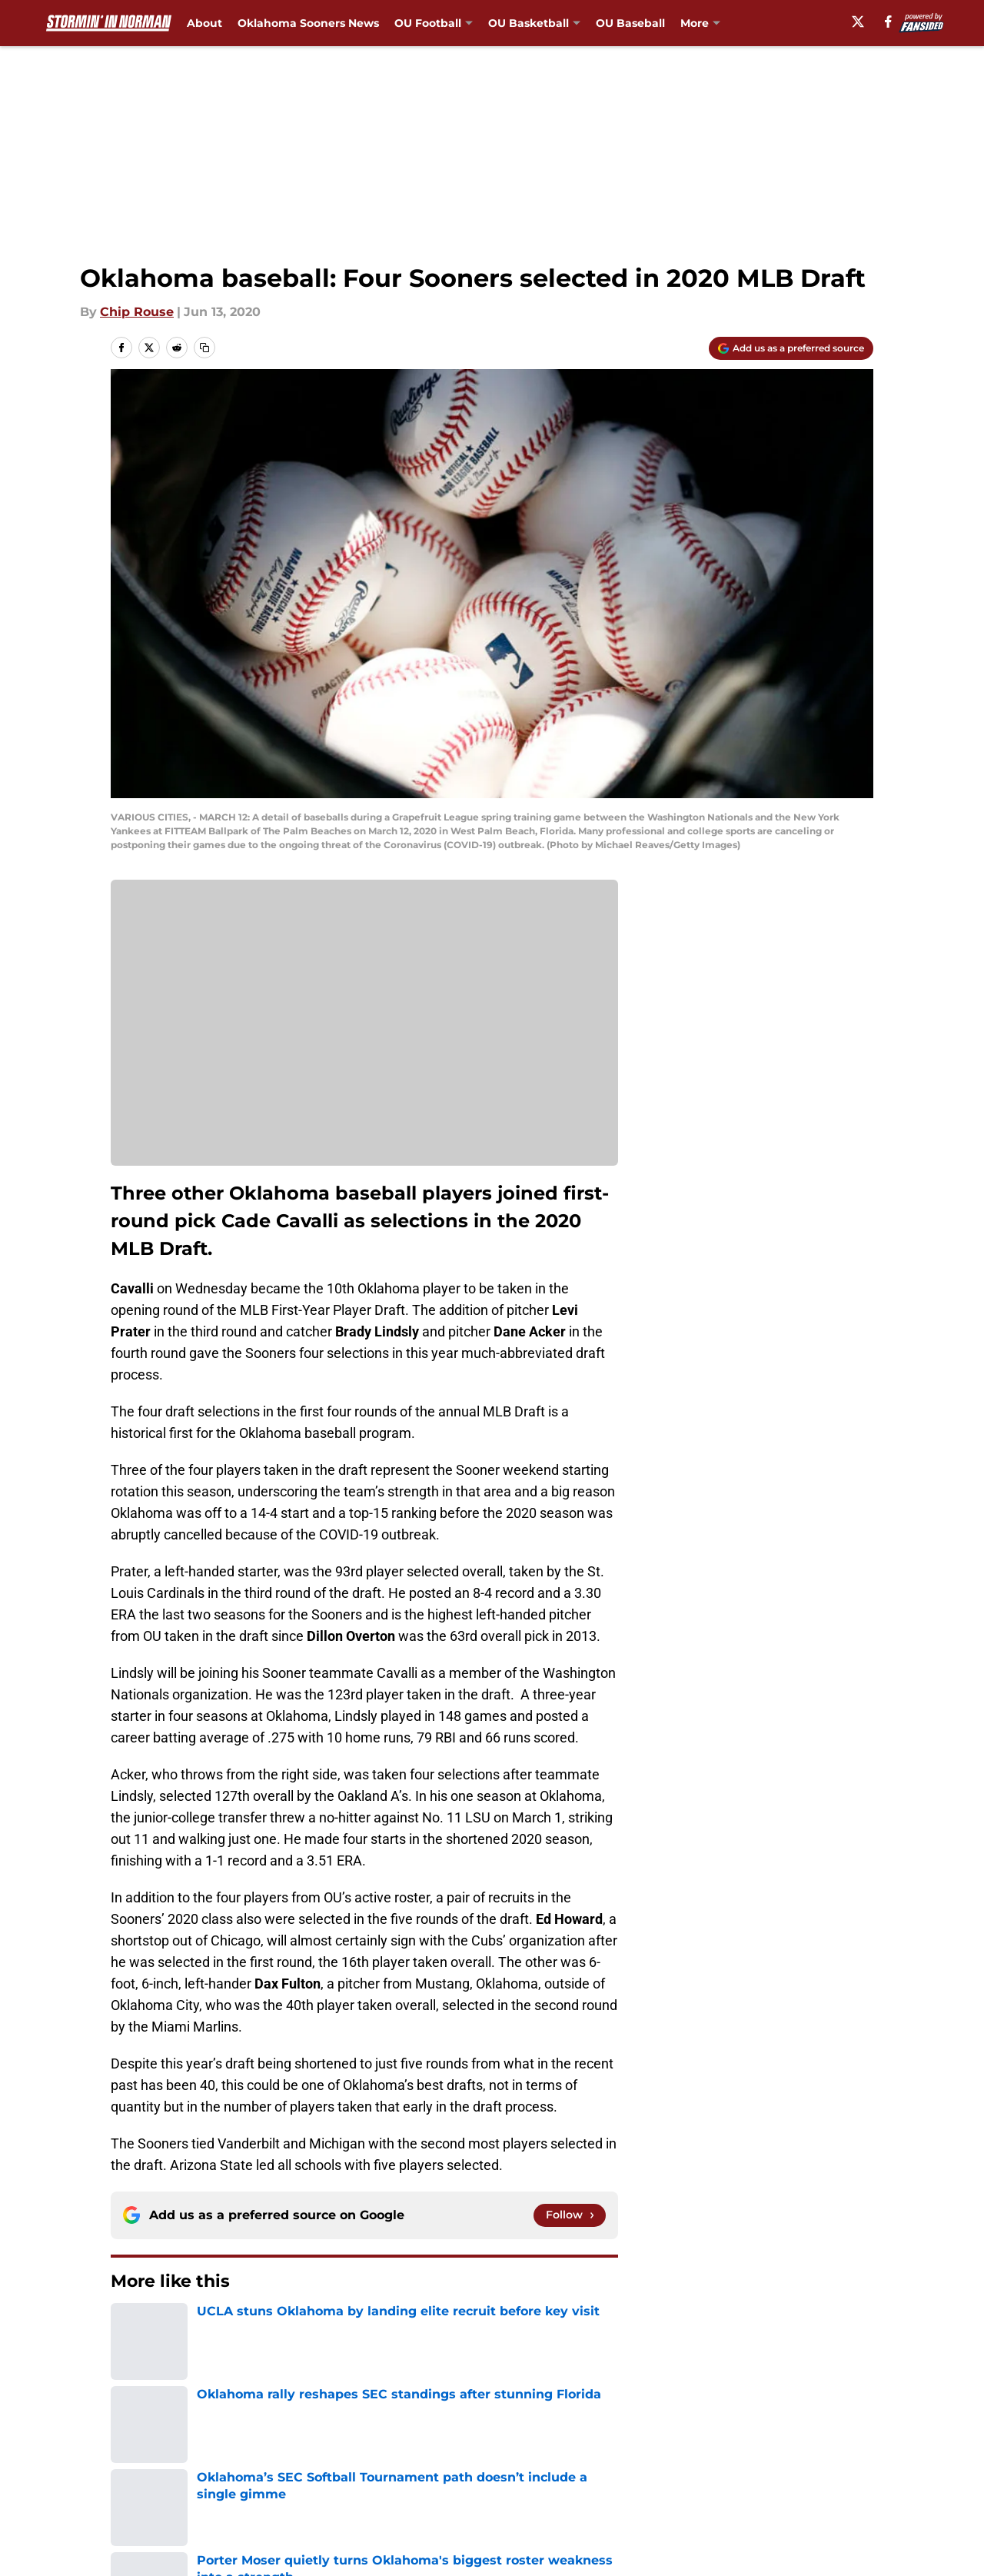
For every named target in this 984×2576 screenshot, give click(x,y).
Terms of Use (500, 2464)
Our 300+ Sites (668, 2436)
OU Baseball (630, 23)
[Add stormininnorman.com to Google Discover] (791, 348)
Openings (343, 2436)
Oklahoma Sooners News (308, 23)
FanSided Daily (820, 2436)
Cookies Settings (511, 2492)
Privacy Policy (356, 2464)
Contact (484, 2436)
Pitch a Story (146, 2464)
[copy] (204, 347)
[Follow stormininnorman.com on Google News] (570, 2215)
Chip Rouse (137, 312)
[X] (858, 21)
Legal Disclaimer (825, 2464)
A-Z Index (343, 2492)
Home (128, 2328)
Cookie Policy (665, 2464)
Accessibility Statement (180, 2492)
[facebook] (888, 21)
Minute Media (99, 2533)
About (204, 23)
